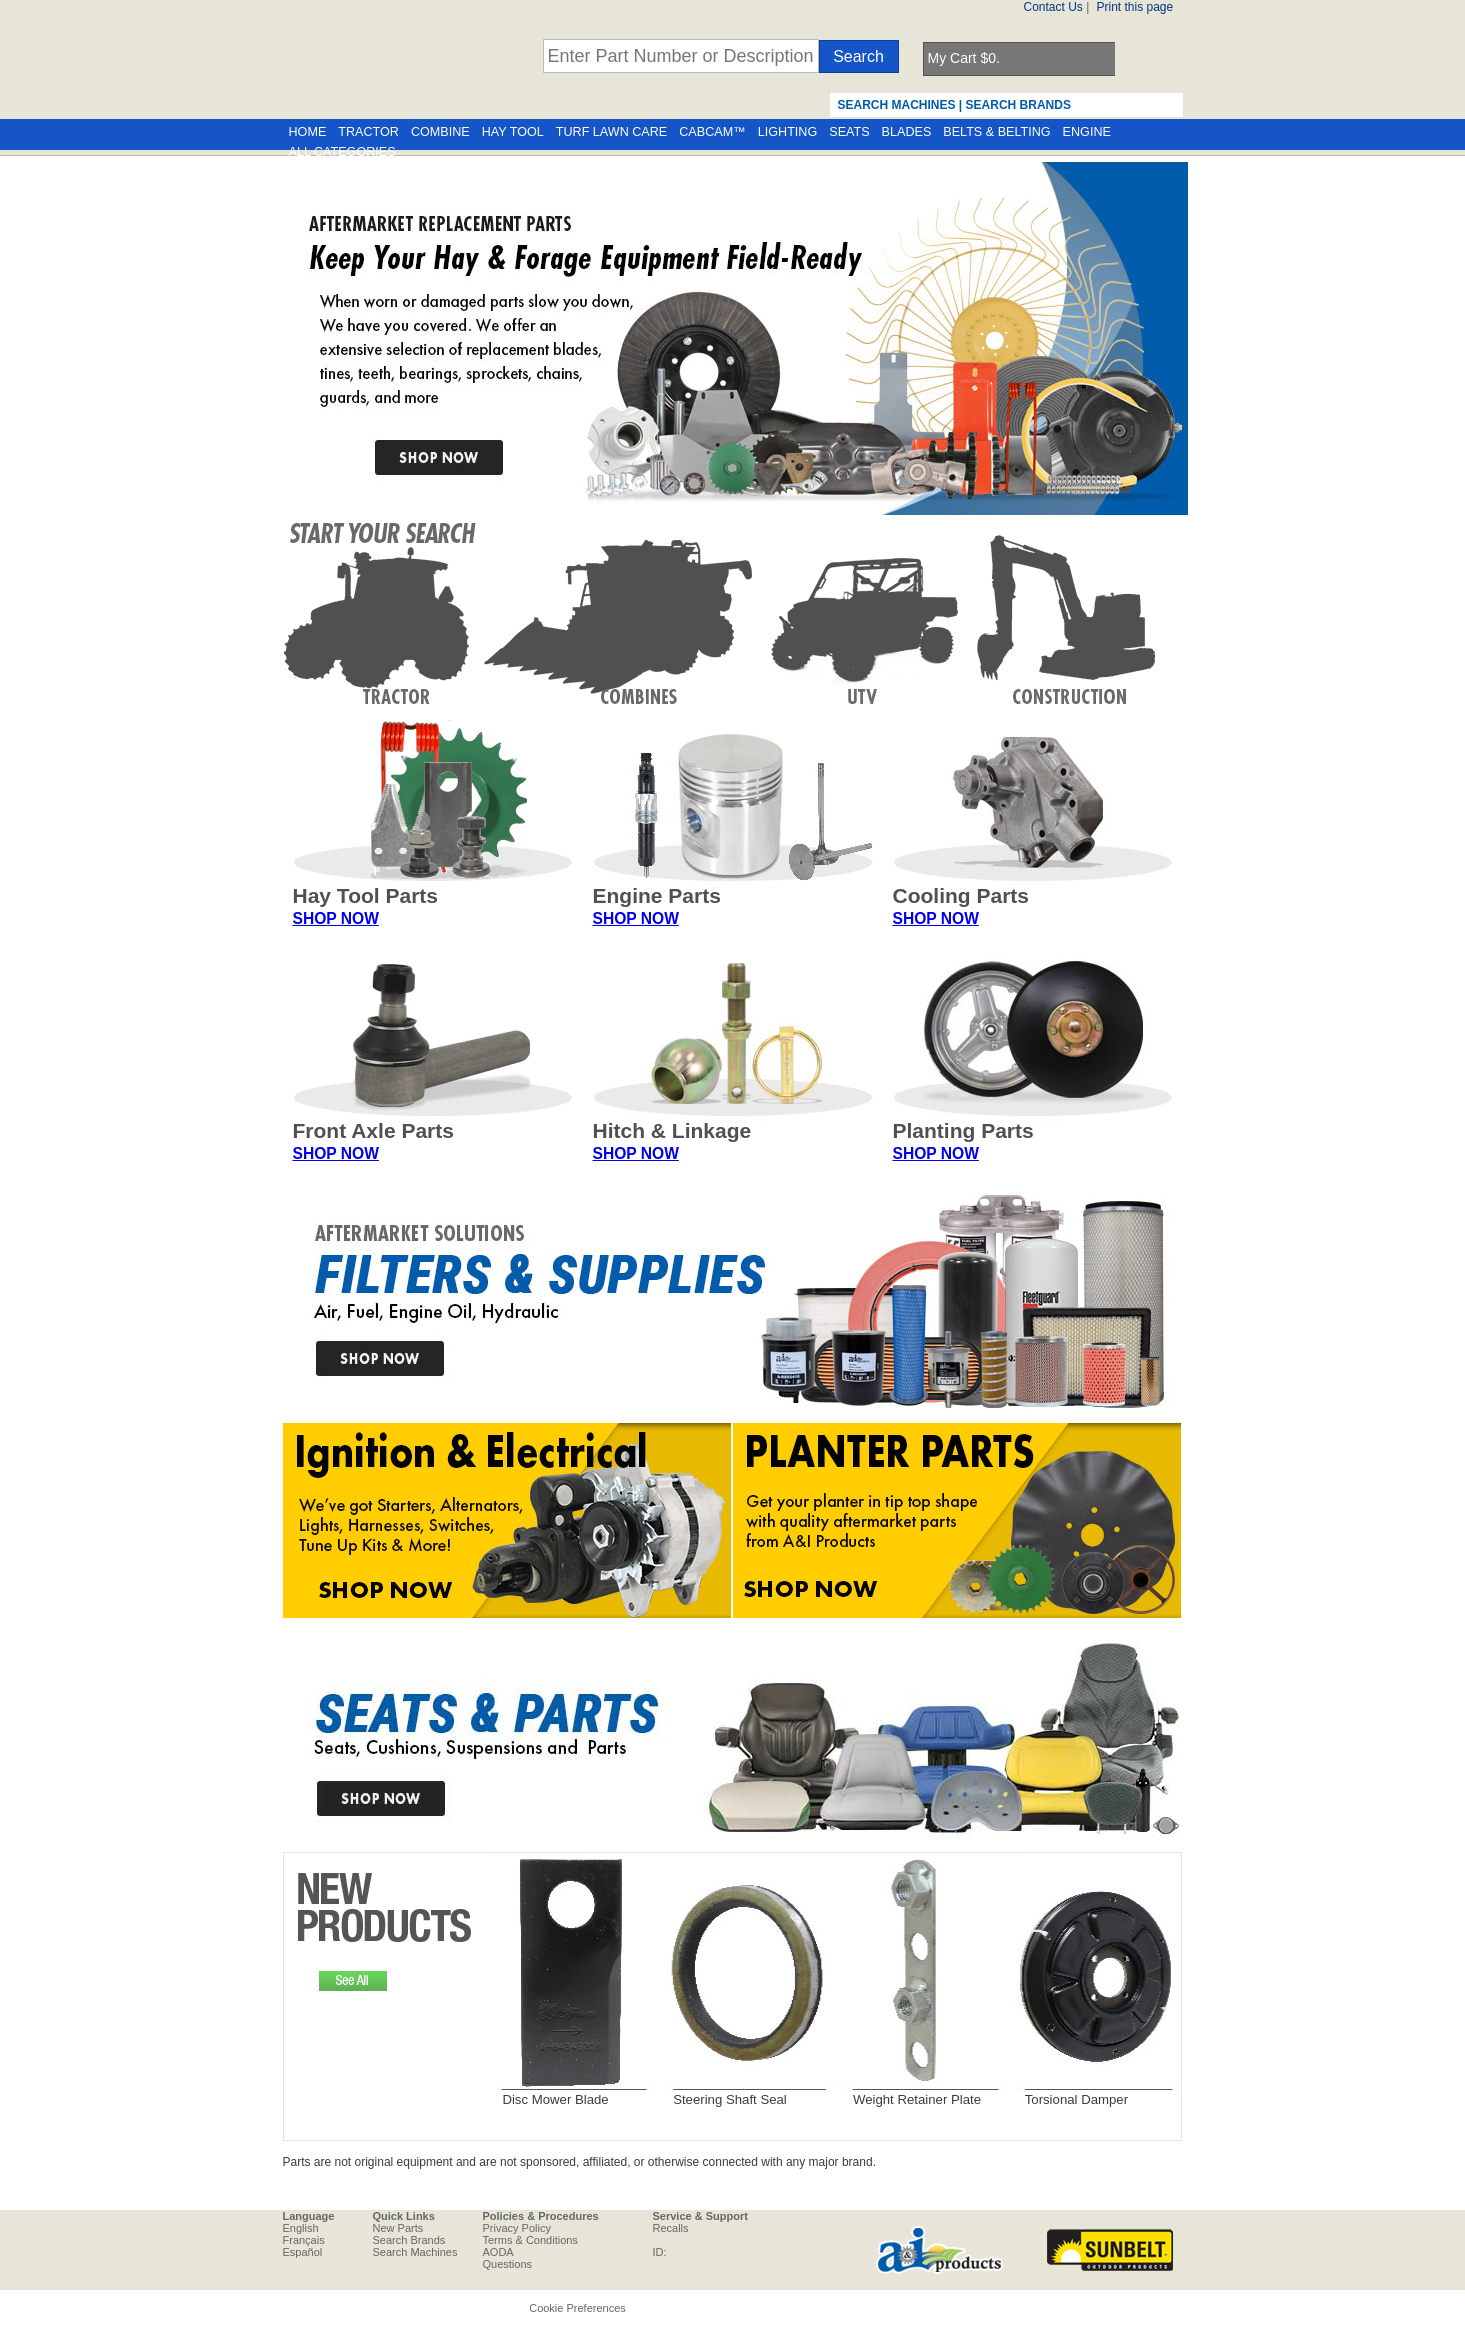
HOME (308, 132)
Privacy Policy (517, 2228)
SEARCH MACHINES (897, 105)
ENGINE (1087, 132)
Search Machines (415, 2252)
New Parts (398, 2228)
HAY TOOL (513, 132)
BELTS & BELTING (996, 132)
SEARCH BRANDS (1018, 105)
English (301, 2228)
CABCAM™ (712, 132)
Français (304, 2240)
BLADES (907, 132)
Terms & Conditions (530, 2240)
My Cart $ (964, 58)
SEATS (849, 132)
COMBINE (440, 132)
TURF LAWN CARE (611, 132)
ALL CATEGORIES (342, 152)
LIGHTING (787, 132)
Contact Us (1053, 7)
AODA (498, 2252)
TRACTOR (368, 132)
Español (303, 2252)
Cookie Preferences (577, 2308)
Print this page (1135, 7)
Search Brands (409, 2240)
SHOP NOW (336, 918)
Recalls (671, 2228)
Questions (508, 2264)
